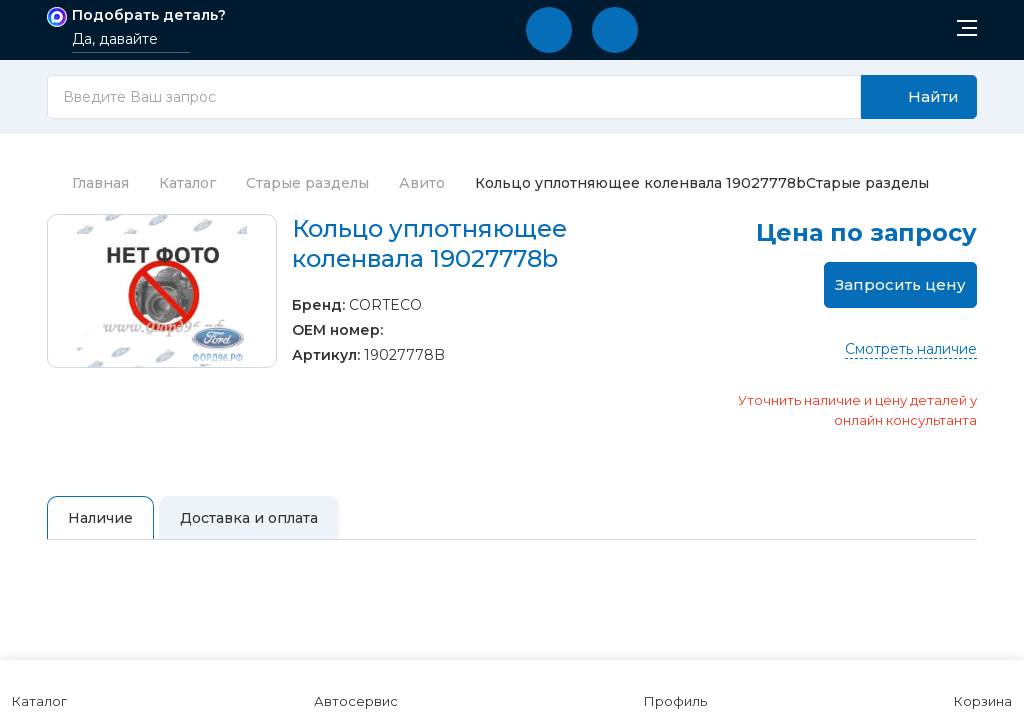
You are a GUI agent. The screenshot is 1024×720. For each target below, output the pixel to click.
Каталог (187, 183)
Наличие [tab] (100, 518)
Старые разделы (307, 183)
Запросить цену (900, 284)
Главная (88, 183)
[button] (549, 30)
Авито (422, 183)
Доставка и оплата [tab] (249, 518)
